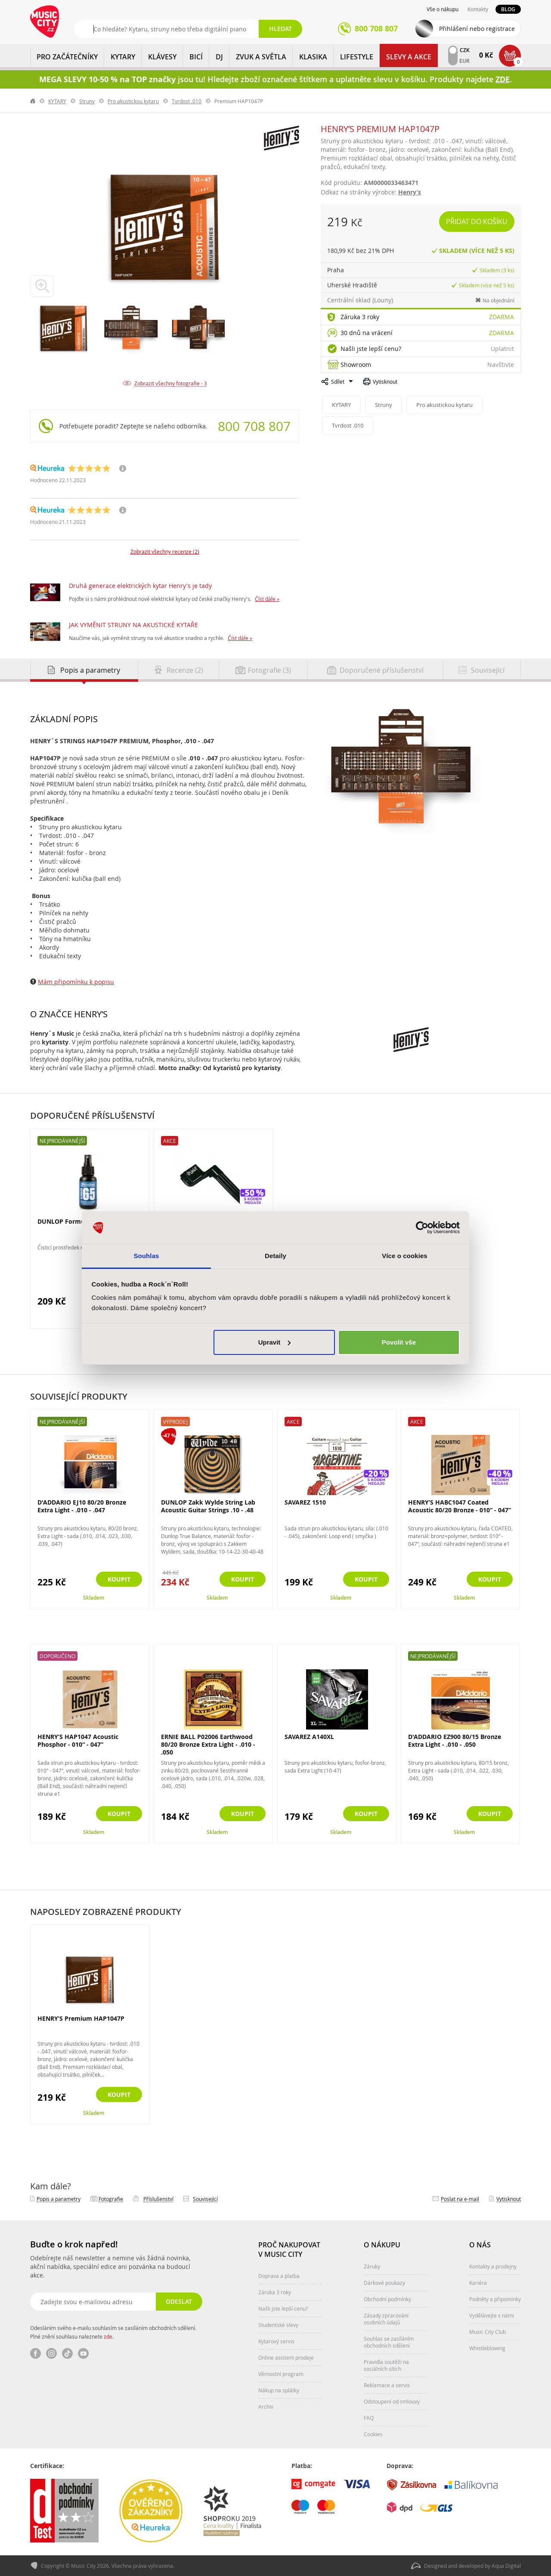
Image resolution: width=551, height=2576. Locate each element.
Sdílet (337, 381)
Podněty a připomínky (495, 2299)
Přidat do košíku (477, 221)
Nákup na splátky (278, 2390)
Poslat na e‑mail (460, 2199)
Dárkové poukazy (384, 2282)
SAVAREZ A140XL (309, 1737)
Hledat (280, 29)
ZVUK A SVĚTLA (261, 57)
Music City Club (487, 2331)
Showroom (356, 364)
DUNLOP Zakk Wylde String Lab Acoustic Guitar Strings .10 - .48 (208, 1506)
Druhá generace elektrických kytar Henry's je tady (140, 586)
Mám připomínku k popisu (76, 982)
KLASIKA (313, 57)
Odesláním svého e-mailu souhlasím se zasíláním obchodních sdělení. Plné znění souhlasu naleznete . (113, 2332)
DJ (219, 57)
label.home (33, 101)
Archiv (265, 2406)
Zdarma (501, 317)
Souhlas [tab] (146, 1255)
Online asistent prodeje (286, 2357)
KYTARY (123, 57)
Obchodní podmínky (387, 2299)
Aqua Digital (506, 2565)
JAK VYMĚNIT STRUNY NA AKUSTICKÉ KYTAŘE (133, 625)
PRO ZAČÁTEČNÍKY (67, 57)
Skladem (93, 1597)
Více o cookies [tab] (404, 1255)
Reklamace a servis (387, 2385)
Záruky (372, 2266)
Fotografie (111, 2199)
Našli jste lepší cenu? (371, 349)
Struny (87, 101)
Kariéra (478, 2282)
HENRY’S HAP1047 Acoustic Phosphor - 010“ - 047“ (77, 1740)
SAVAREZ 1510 (305, 1502)
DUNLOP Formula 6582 (71, 1221)
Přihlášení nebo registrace (477, 29)
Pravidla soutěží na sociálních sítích (386, 2365)
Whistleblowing (487, 2348)
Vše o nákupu (442, 9)
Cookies (373, 2434)
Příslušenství (158, 2199)
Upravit (274, 1342)
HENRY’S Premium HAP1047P (80, 2018)
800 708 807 (254, 426)
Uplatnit (502, 349)
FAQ (369, 2417)
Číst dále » (267, 598)
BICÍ (196, 57)
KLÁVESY (162, 57)
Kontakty (477, 9)
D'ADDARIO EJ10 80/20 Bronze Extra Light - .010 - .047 (81, 1506)
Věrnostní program (280, 2373)
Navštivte (500, 364)
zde (108, 2336)
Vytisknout (385, 381)
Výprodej (175, 1421)
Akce (169, 1140)
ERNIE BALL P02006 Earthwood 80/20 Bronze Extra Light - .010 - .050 (208, 1744)
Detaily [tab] (275, 1255)
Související (205, 2199)
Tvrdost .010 (186, 101)
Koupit (119, 1579)
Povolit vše (399, 1342)
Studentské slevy (278, 2324)
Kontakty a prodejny (493, 2266)
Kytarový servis (276, 2341)
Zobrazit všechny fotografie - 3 (170, 383)
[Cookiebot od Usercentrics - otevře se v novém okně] (422, 1227)
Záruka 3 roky (360, 317)
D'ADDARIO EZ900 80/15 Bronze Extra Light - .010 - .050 (454, 1740)
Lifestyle (356, 57)
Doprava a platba (279, 2275)
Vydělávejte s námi (491, 2315)
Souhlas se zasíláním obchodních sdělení (389, 2342)
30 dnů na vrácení (367, 333)
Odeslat (179, 2301)
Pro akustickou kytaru (133, 101)
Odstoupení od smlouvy (392, 2401)
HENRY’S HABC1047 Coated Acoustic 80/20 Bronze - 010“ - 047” (459, 1506)
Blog (508, 9)
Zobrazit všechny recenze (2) (164, 551)
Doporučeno (57, 1656)
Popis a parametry (58, 2199)
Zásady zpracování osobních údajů (386, 2319)
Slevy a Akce (408, 57)
